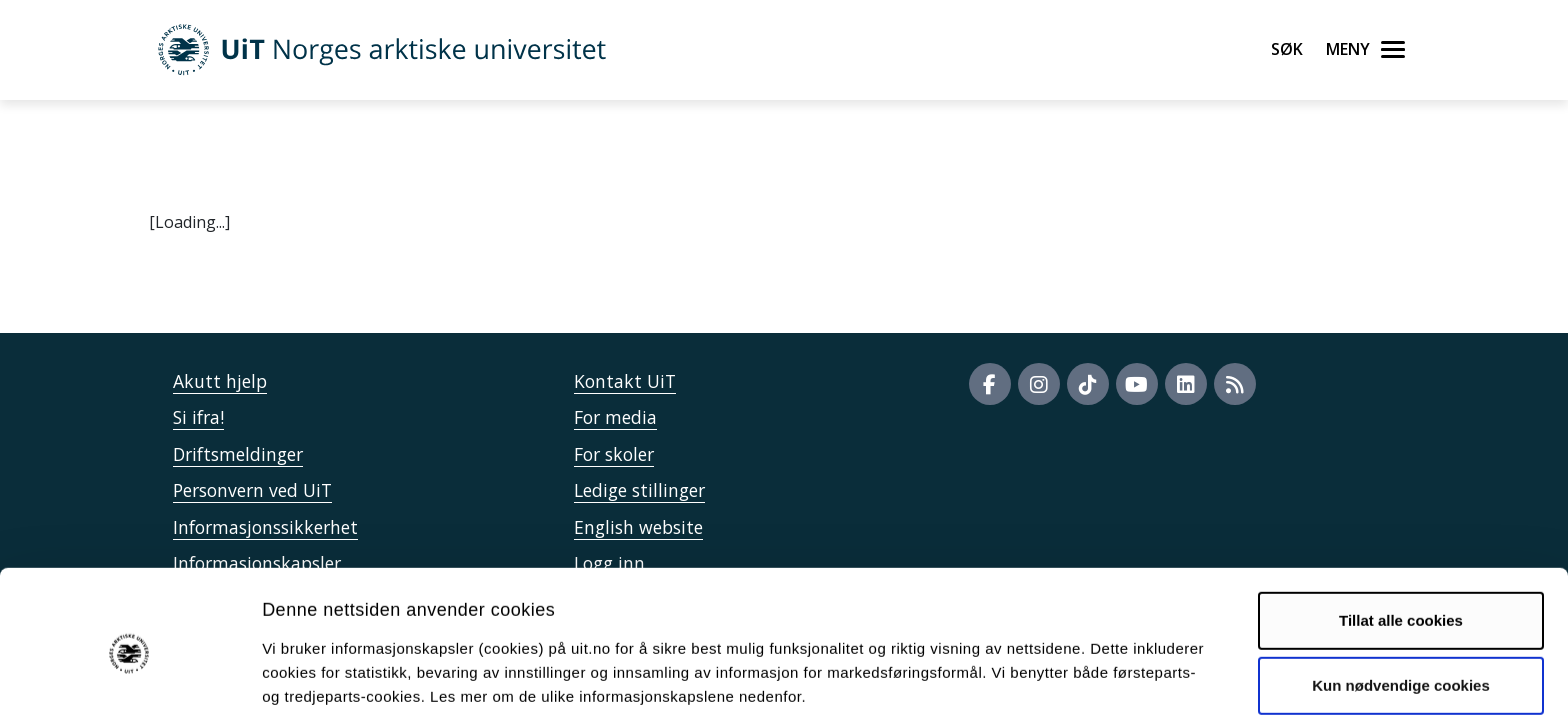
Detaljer (1065, 680)
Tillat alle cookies (1401, 540)
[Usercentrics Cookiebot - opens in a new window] (129, 681)
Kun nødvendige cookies (1401, 605)
